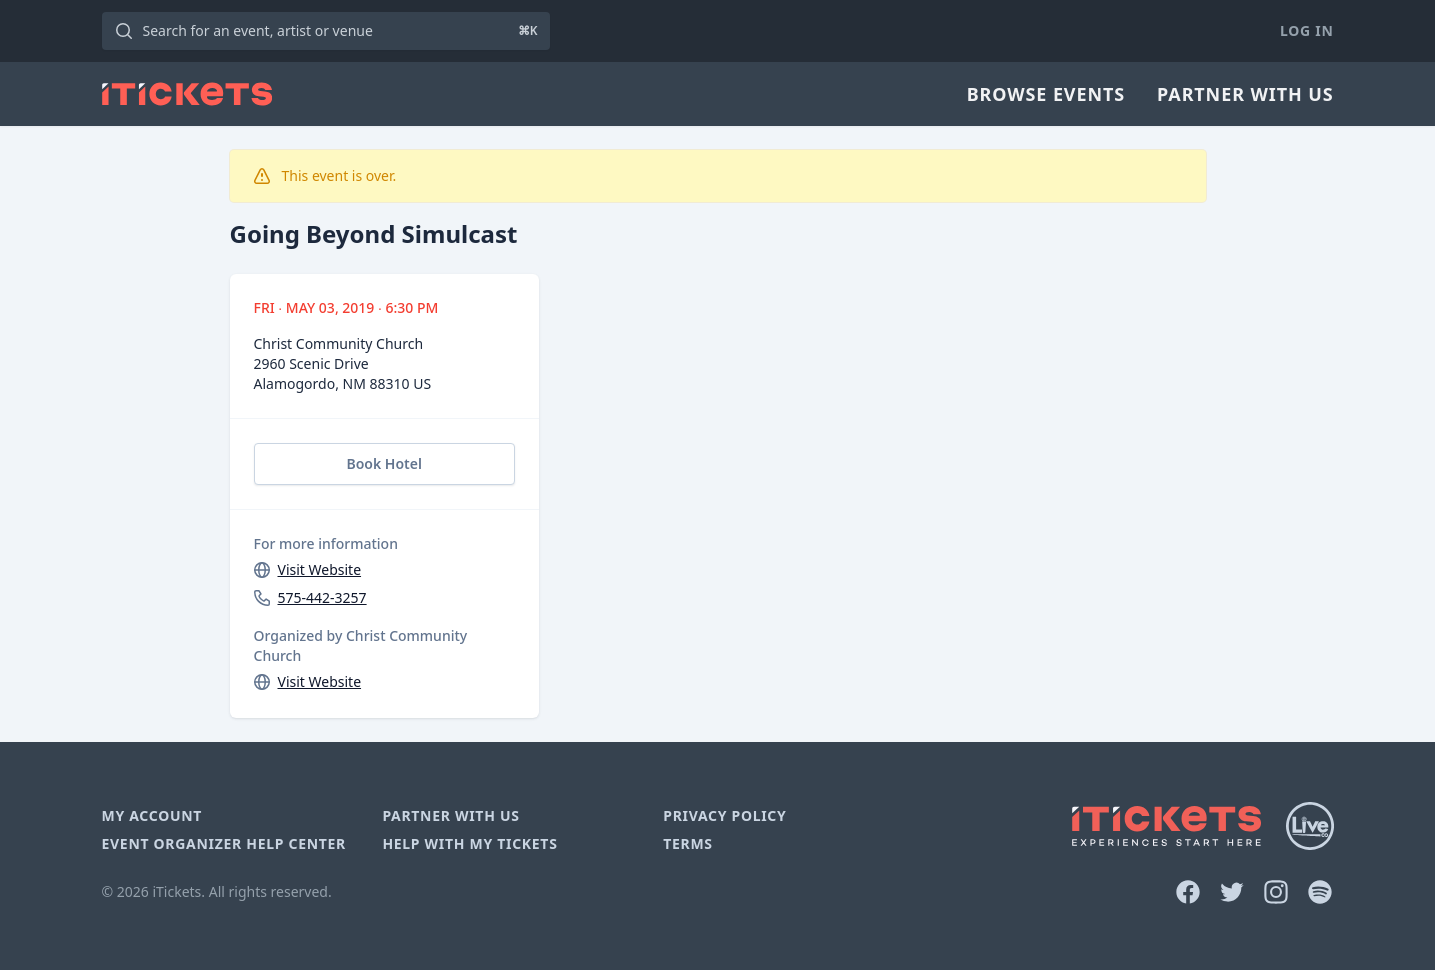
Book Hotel (383, 463)
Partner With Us (1245, 94)
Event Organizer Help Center (224, 843)
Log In (1306, 30)
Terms (688, 843)
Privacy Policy (724, 815)
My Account (152, 815)
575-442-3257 (322, 597)
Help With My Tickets (469, 843)
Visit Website (320, 569)
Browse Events (1046, 94)
